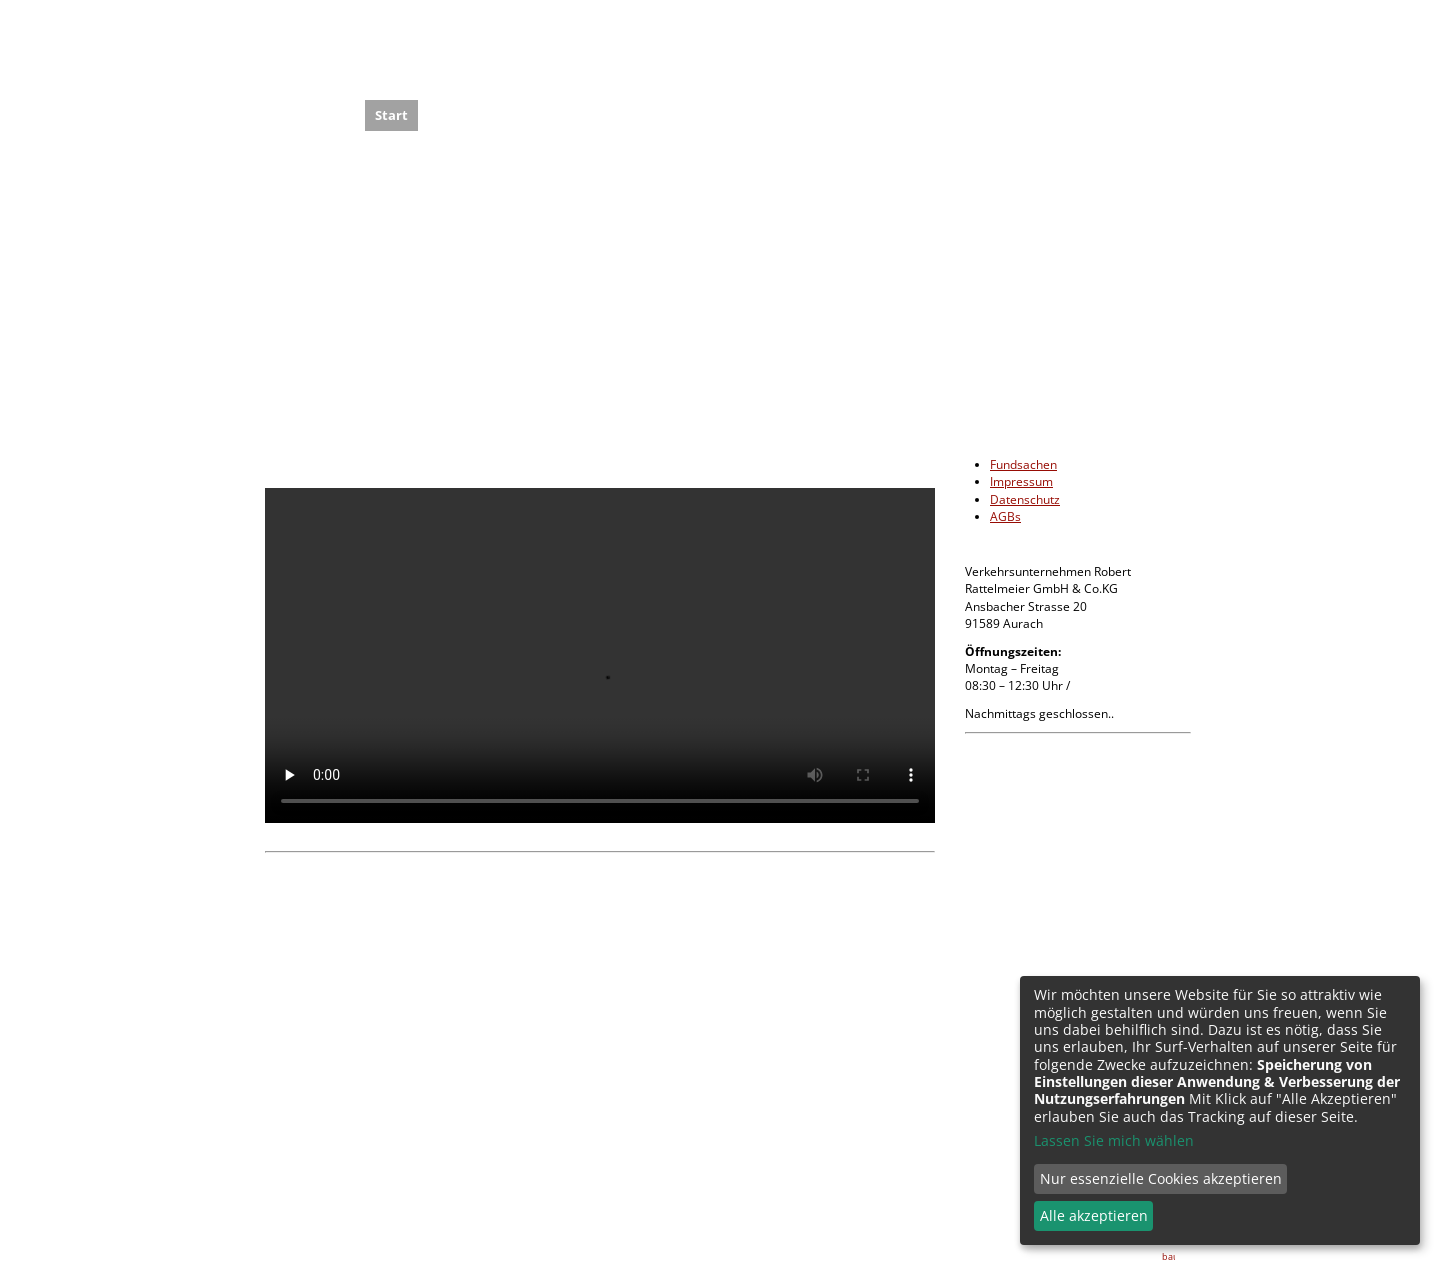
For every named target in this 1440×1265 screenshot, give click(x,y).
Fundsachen (1023, 464)
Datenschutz (1025, 499)
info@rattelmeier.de (1009, 1112)
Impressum (1021, 481)
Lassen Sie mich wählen (1114, 1140)
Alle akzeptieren (1094, 1215)
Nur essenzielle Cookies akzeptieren (1161, 1178)
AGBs (1005, 516)
